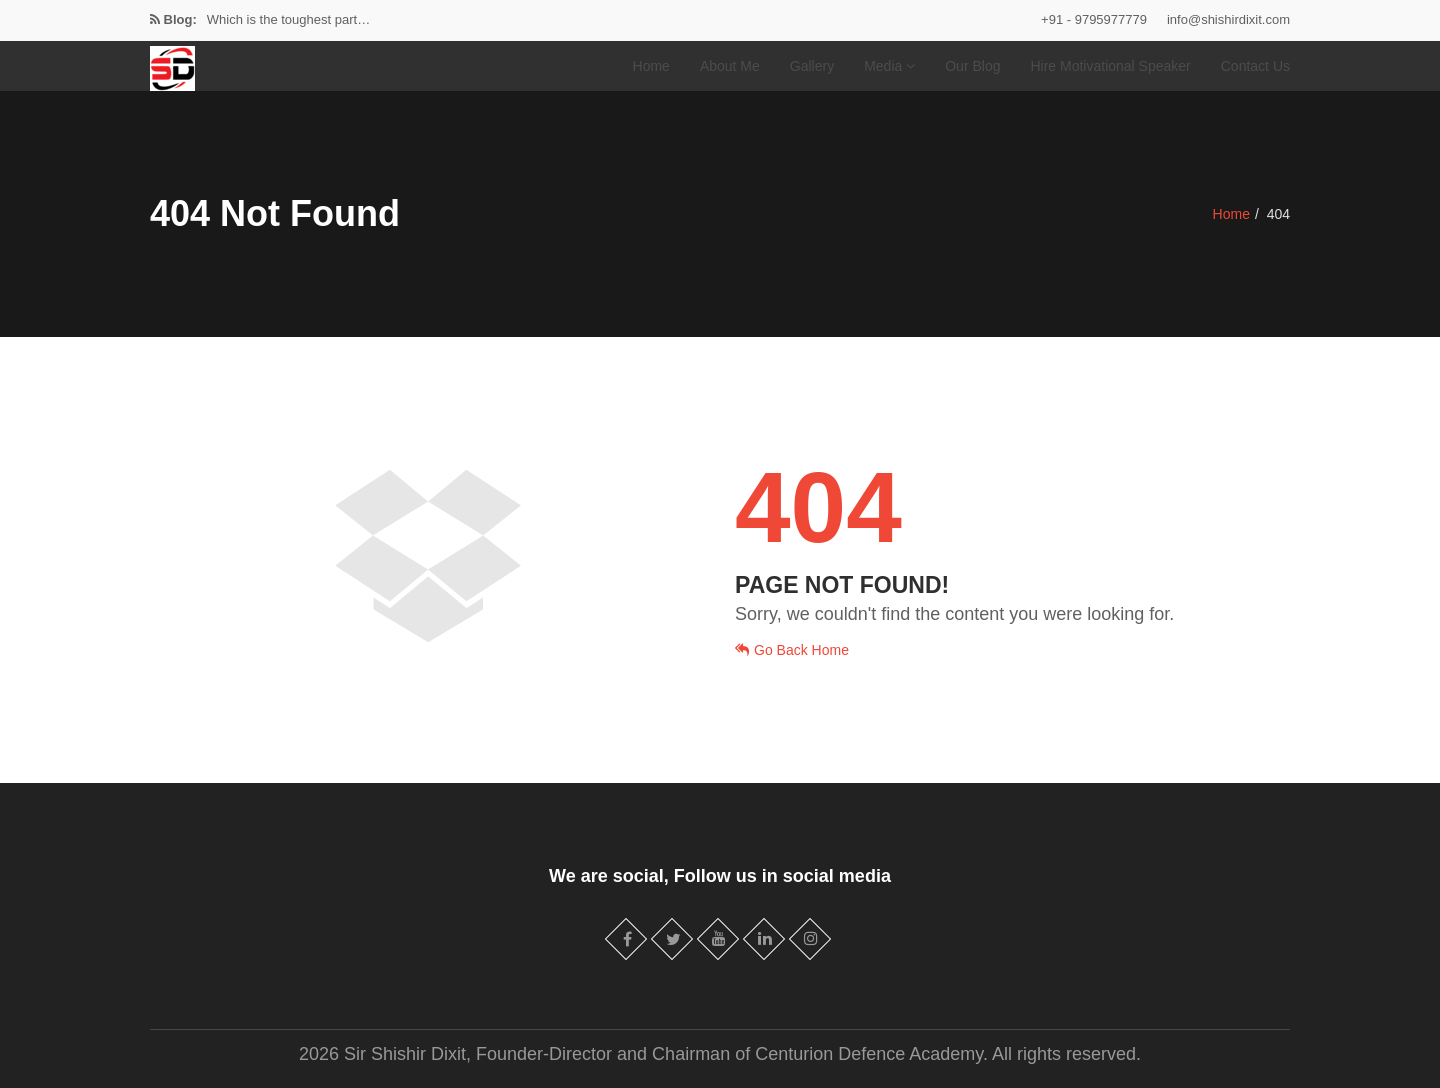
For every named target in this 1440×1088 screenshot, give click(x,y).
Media (889, 66)
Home (651, 66)
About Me (730, 66)
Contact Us (1255, 66)
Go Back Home (792, 650)
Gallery (812, 66)
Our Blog (972, 66)
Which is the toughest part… (288, 19)
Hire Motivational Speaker (1110, 66)
